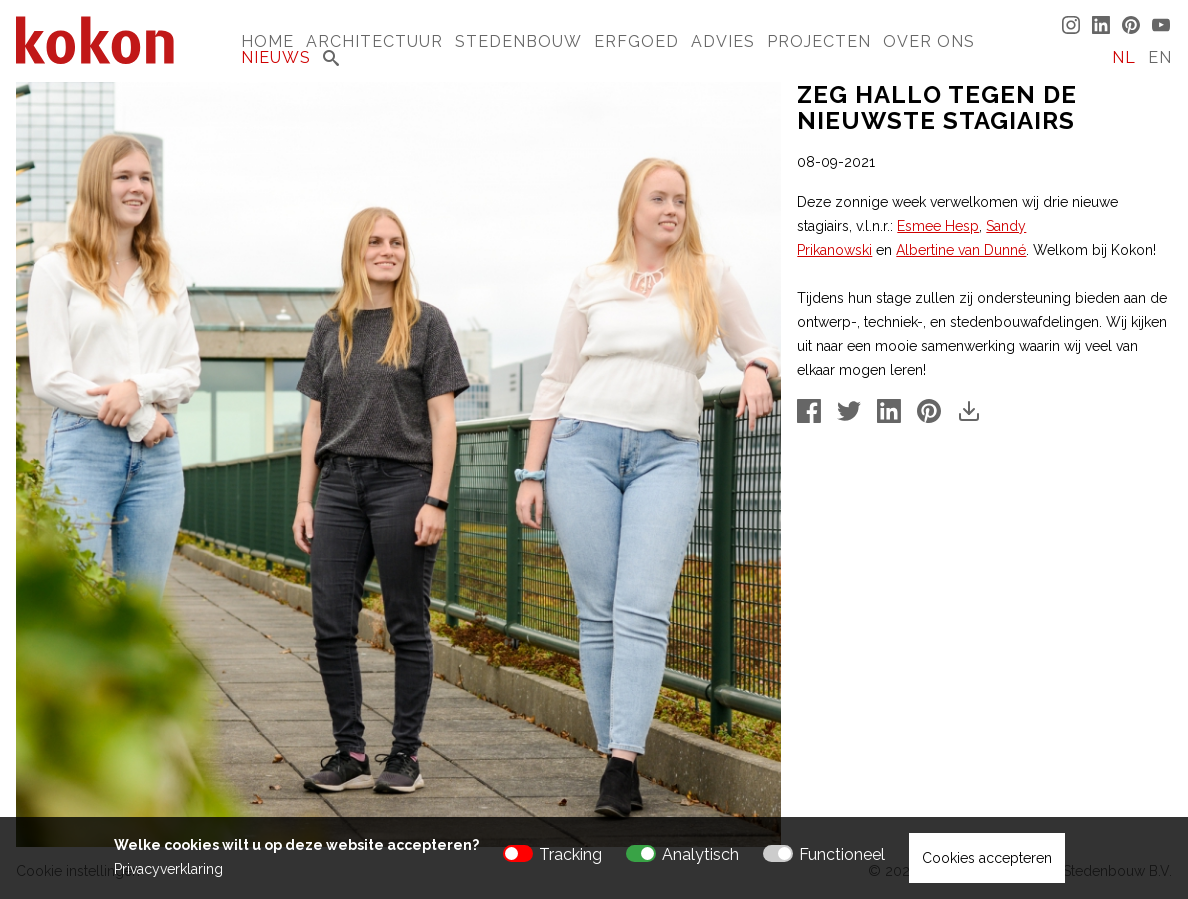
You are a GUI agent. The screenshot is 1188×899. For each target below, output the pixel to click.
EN (1160, 57)
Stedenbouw (518, 41)
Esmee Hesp (938, 226)
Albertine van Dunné (961, 250)
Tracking (570, 854)
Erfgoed (636, 41)
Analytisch (700, 854)
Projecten (819, 41)
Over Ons (929, 41)
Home (267, 41)
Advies (723, 41)
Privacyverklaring (168, 869)
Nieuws (276, 57)
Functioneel (842, 854)
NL (1124, 57)
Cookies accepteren (987, 858)
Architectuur (374, 41)
